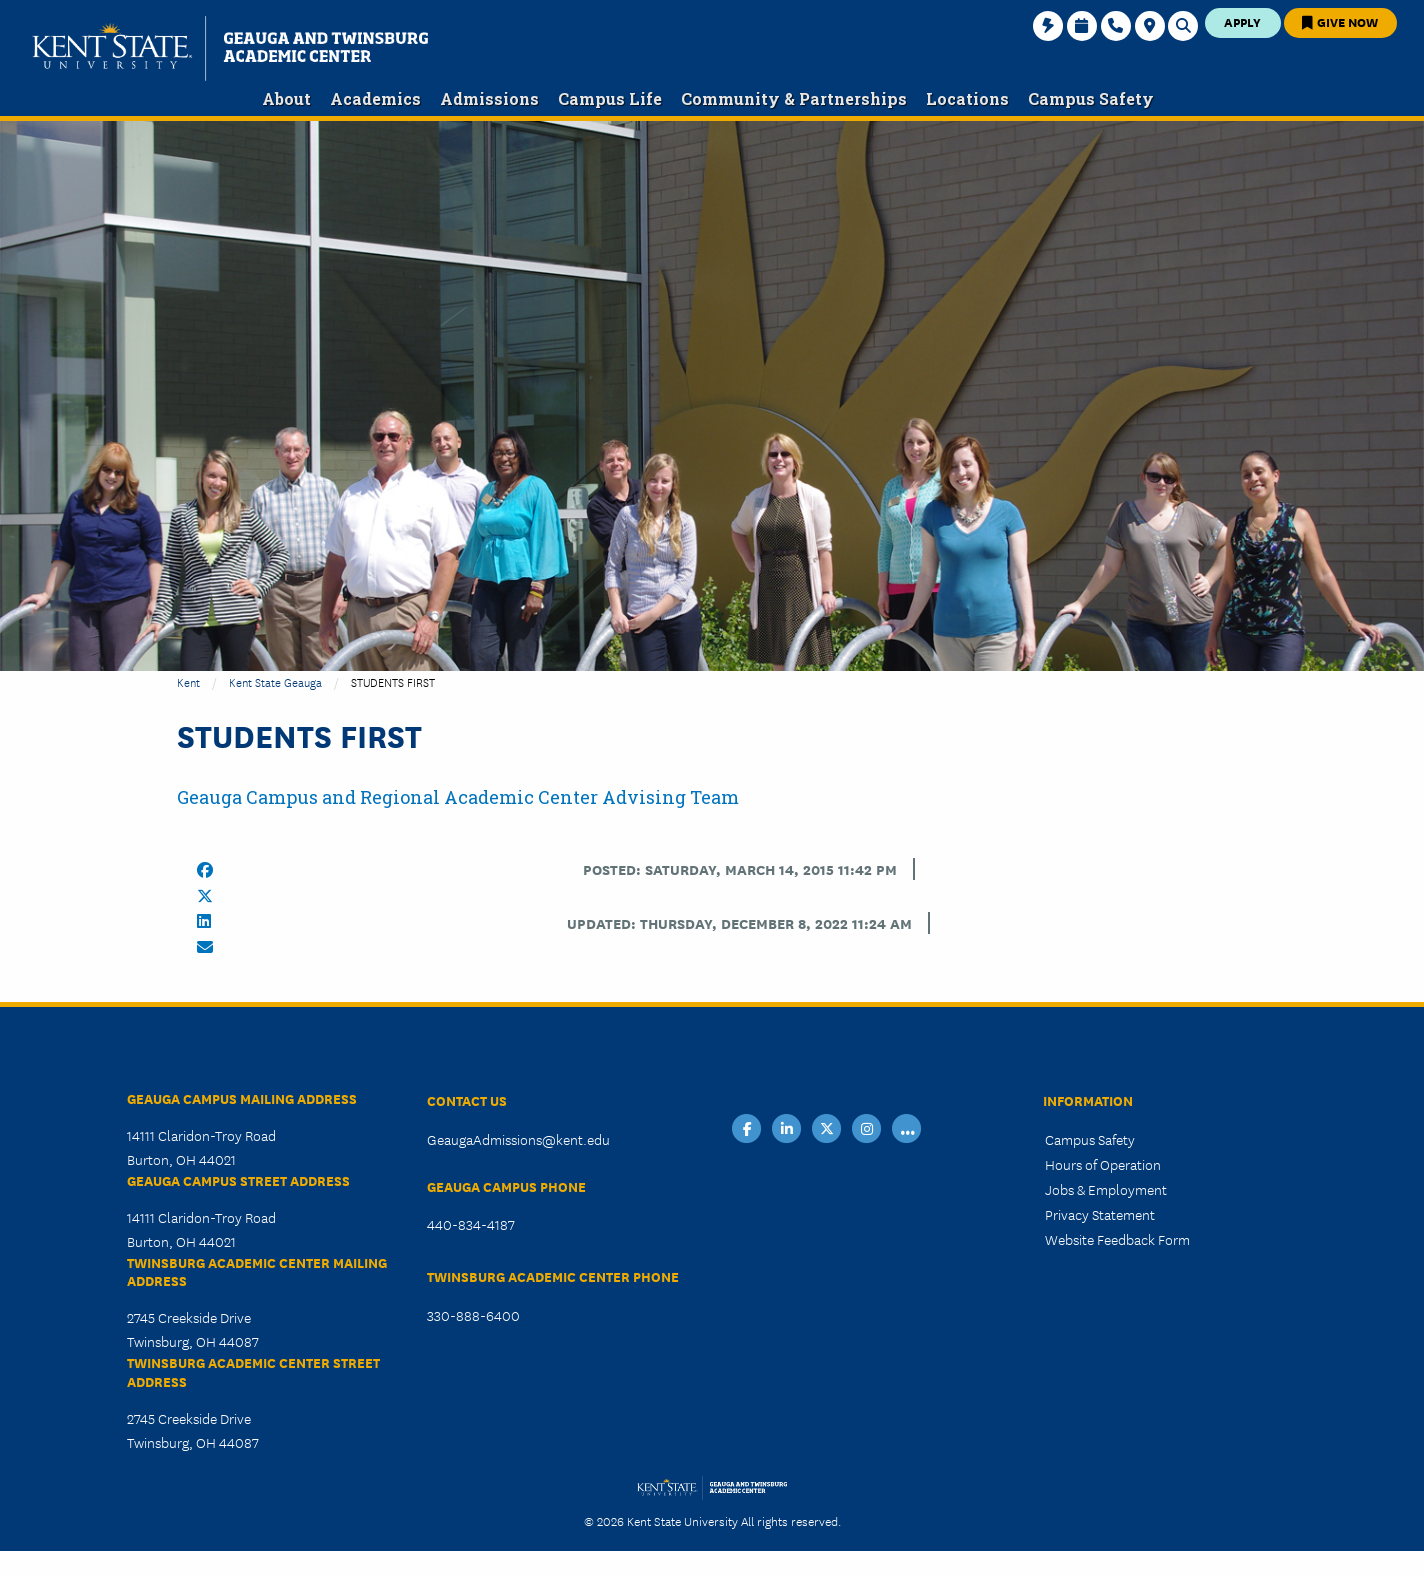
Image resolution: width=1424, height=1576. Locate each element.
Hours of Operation (1103, 1164)
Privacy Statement (1100, 1214)
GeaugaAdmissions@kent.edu (518, 1139)
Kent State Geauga (275, 681)
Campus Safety (1090, 1139)
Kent (188, 681)
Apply (1242, 21)
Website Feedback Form (1117, 1239)
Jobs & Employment (1106, 1189)
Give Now (1340, 21)
